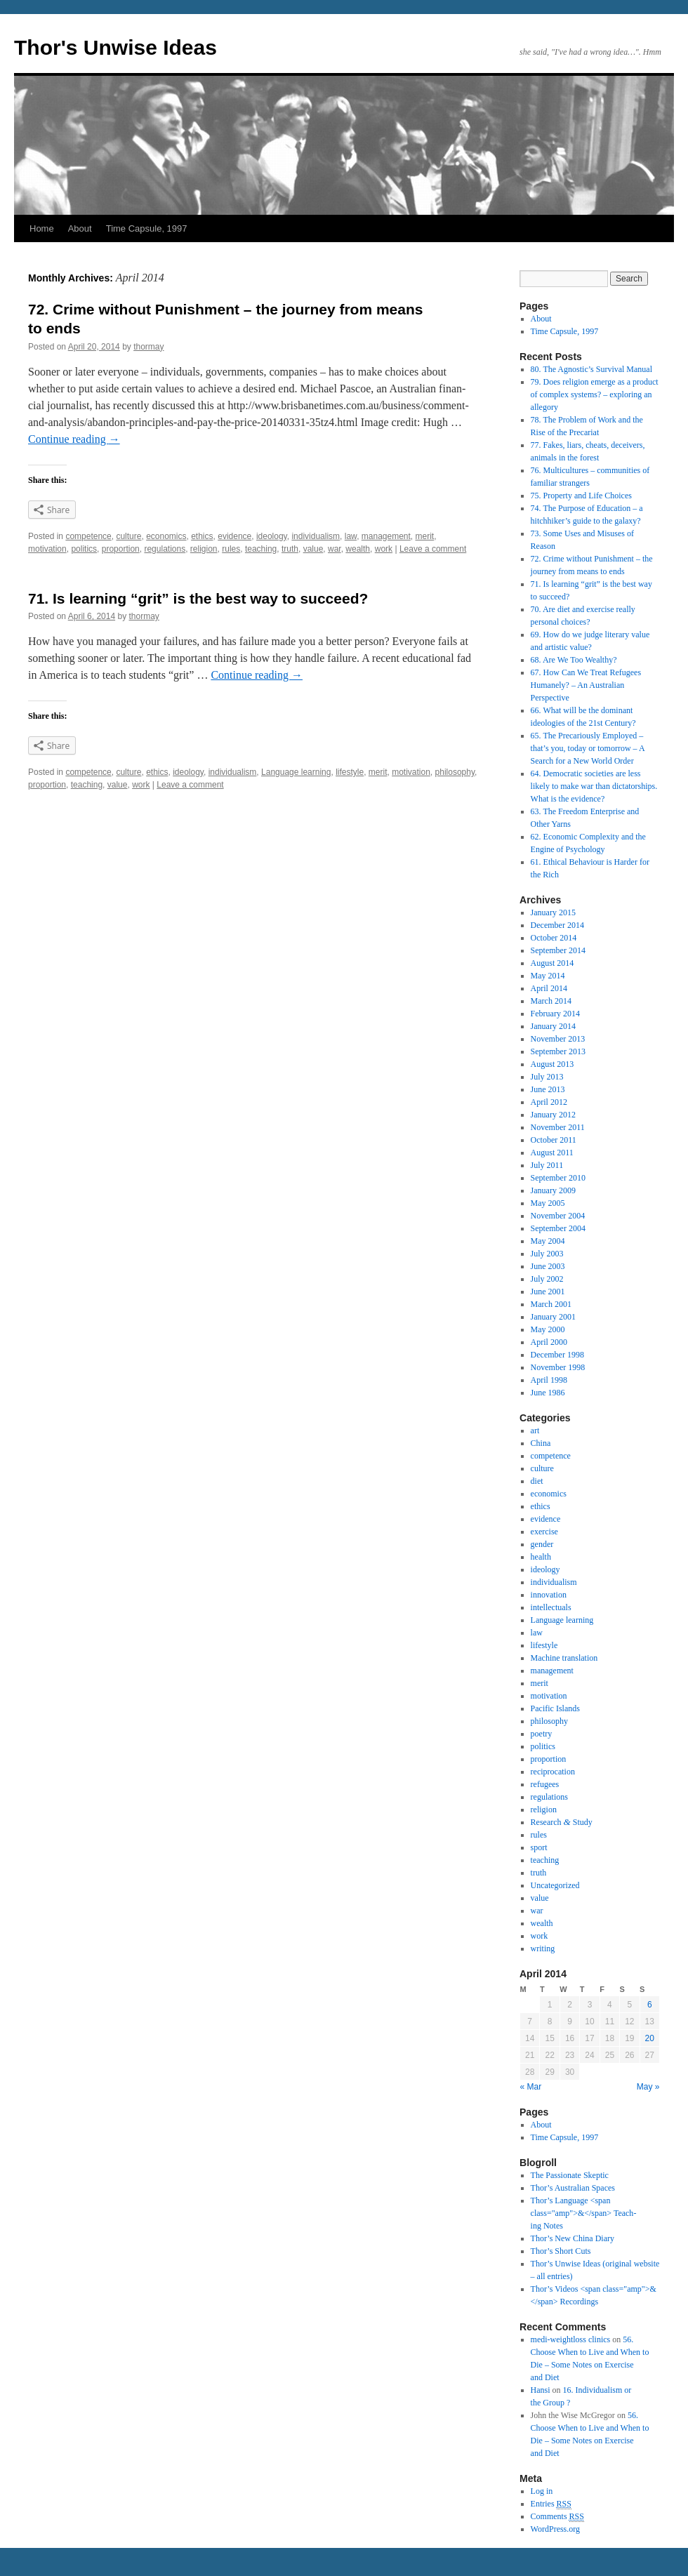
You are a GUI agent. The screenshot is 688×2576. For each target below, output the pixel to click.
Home (41, 228)
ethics (202, 536)
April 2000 (549, 1342)
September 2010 (558, 1178)
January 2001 (553, 1317)
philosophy (455, 772)
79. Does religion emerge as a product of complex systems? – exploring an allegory (595, 394)
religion (204, 549)
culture (128, 536)
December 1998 (557, 1355)
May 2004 (548, 1241)
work (383, 549)
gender (542, 1544)
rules (231, 549)
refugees (545, 1784)
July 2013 (547, 1077)
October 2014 (554, 938)
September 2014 (558, 950)
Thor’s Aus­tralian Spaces (573, 2188)
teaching (261, 549)
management (386, 536)
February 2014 (555, 1013)
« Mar (531, 2087)
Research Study (562, 1822)
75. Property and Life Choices (581, 495)
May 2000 (548, 1329)
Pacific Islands (555, 1708)
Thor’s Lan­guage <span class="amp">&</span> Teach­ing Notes (584, 2213)
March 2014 (551, 1001)
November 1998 (558, 1367)
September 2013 (558, 1051)
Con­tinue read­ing (74, 439)
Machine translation (564, 1658)
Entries (551, 2504)
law (351, 536)
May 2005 (548, 1203)
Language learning (296, 772)
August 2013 (552, 1064)
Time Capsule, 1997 (146, 228)
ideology (271, 536)
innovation (549, 1595)
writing (543, 1948)
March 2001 (551, 1304)
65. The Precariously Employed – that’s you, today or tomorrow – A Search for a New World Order (587, 748)
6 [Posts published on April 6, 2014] (649, 2005)
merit (425, 536)
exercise (544, 1531)
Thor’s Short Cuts (561, 2251)
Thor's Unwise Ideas (115, 47)
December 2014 (557, 925)
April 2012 (549, 1102)
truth (290, 549)
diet (537, 1481)
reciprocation (553, 1772)
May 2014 (548, 976)
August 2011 (552, 1152)
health (541, 1557)
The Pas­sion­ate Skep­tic (570, 2175)
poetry (542, 1734)
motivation (47, 549)
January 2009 (553, 1190)
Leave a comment (432, 549)
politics (84, 549)
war (334, 549)
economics (166, 536)
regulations (164, 549)
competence (88, 536)
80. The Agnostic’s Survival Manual (591, 369)
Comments (557, 2516)
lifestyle (350, 772)
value (313, 549)
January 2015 (553, 912)
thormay (148, 347)
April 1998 (549, 1380)
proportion (121, 549)
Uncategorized (555, 1885)
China (541, 1443)
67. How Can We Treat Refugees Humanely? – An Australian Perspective (586, 685)
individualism (315, 536)
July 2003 (547, 1254)
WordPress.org (555, 2529)
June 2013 (548, 1089)
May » (648, 2087)
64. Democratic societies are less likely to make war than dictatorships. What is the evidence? (594, 786)
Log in (542, 2491)
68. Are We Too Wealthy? (574, 660)
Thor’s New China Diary (572, 2238)
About (80, 228)
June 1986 (548, 1392)
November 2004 (558, 1216)
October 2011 (553, 1140)
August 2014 (552, 963)
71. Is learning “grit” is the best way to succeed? (198, 598)
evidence (234, 536)
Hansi (540, 2390)
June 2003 (548, 1266)
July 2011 (547, 1165)
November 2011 (558, 1127)
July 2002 (547, 1279)
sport (539, 1847)
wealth (357, 549)
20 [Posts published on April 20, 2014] (649, 2038)
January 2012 (553, 1115)
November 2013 (558, 1039)
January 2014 (553, 1026)
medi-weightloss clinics (571, 2339)
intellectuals (551, 1607)
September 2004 (558, 1228)
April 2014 (549, 988)
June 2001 (548, 1291)
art (535, 1430)
